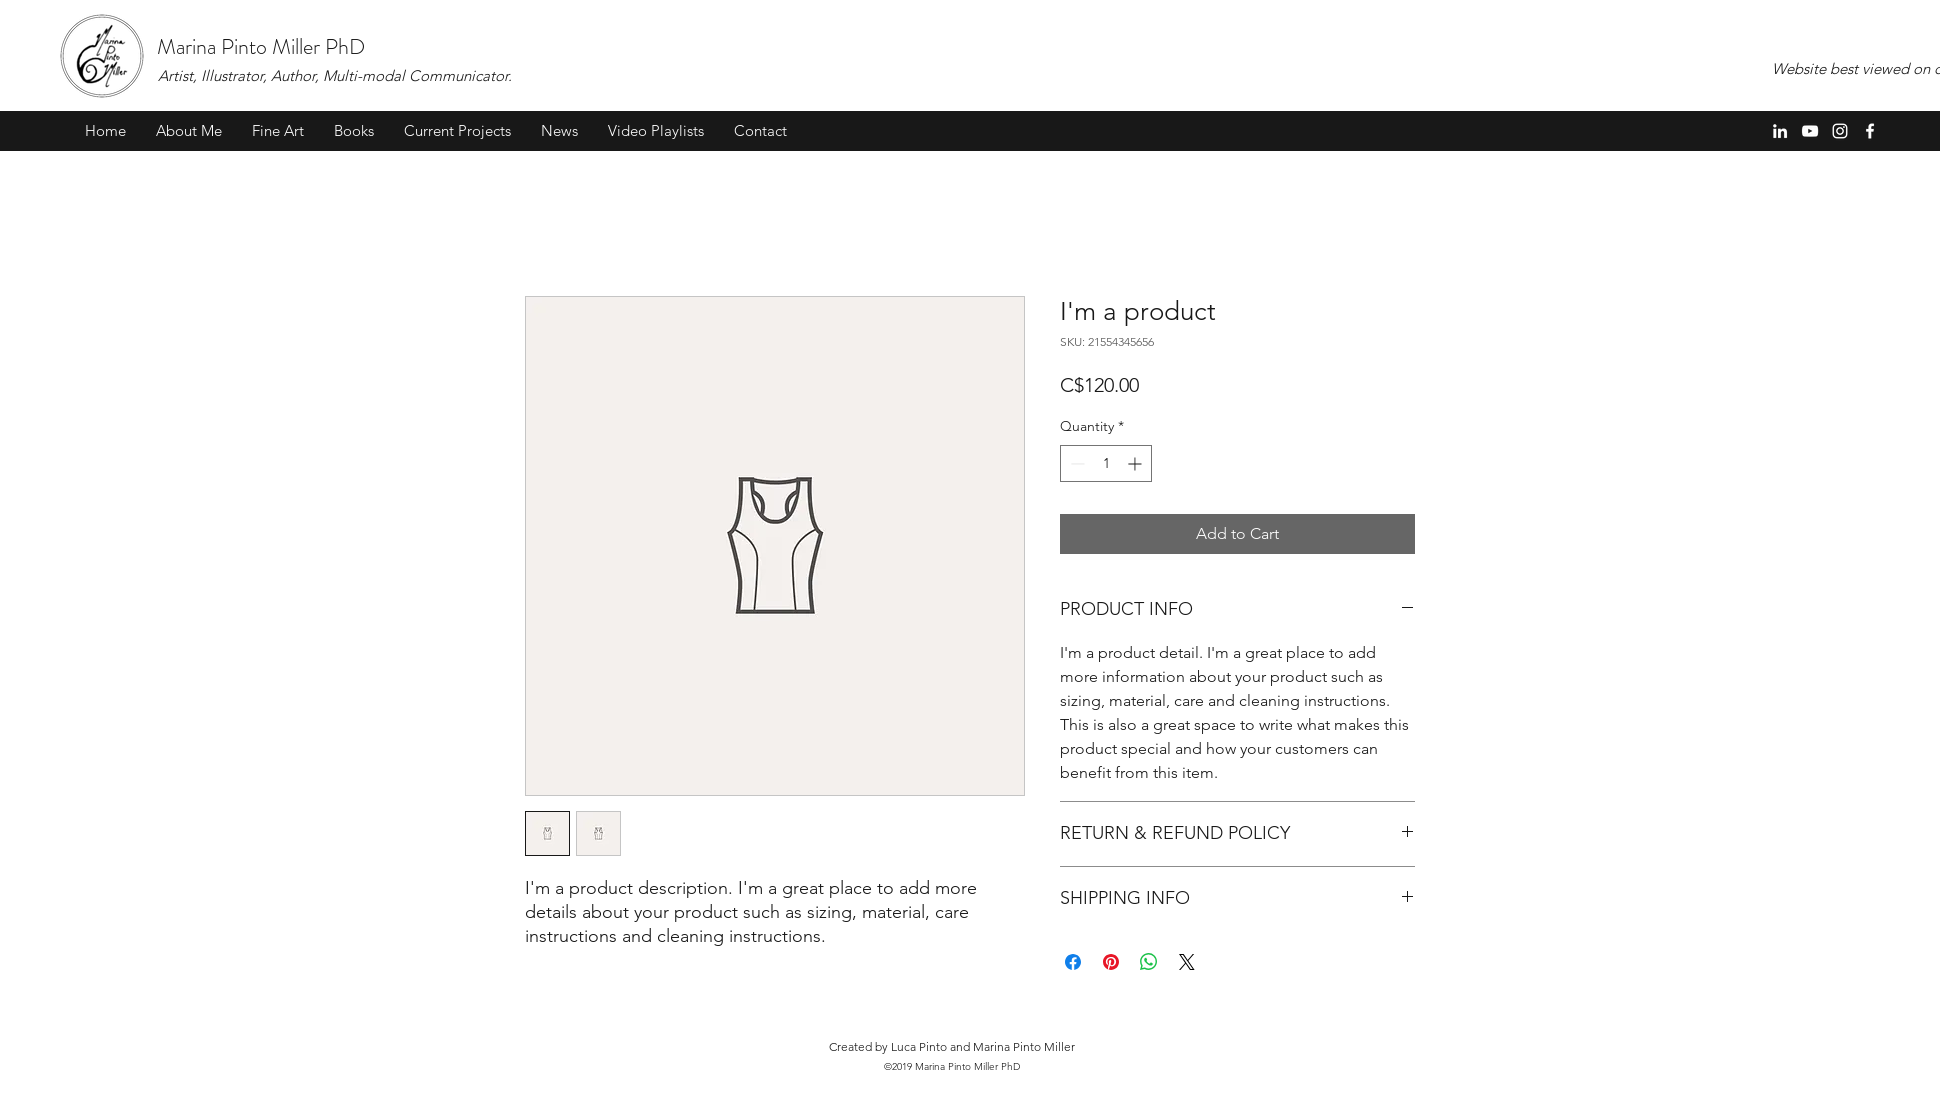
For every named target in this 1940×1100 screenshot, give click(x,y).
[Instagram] (1840, 131)
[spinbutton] (1106, 463)
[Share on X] (1187, 962)
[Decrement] (1075, 463)
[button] (278, 131)
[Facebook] (1870, 131)
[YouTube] (1810, 131)
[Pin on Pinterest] (1111, 962)
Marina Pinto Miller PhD (261, 46)
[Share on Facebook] (1073, 962)
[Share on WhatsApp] (1149, 962)
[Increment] (1136, 463)
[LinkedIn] (1780, 131)
